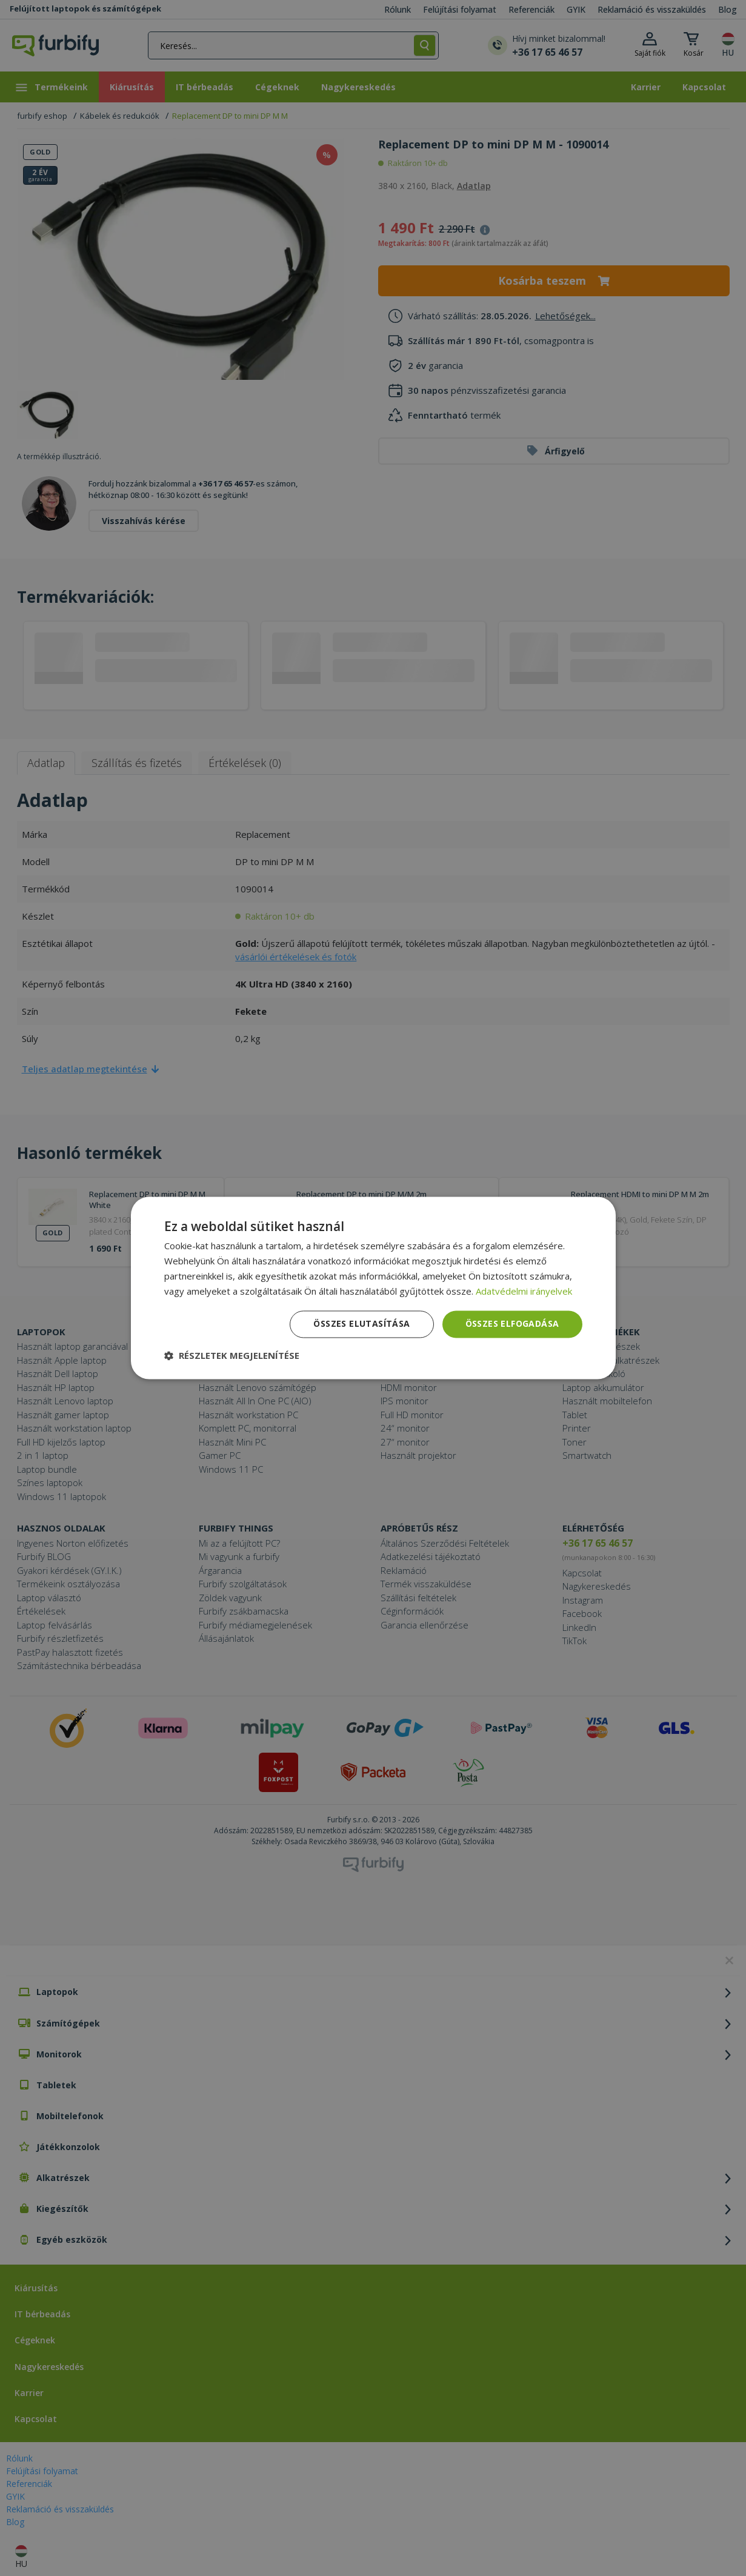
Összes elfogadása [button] (512, 1324)
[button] (231, 1355)
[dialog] (373, 1288)
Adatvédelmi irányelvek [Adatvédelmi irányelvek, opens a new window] (524, 1291)
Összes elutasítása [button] (361, 1324)
